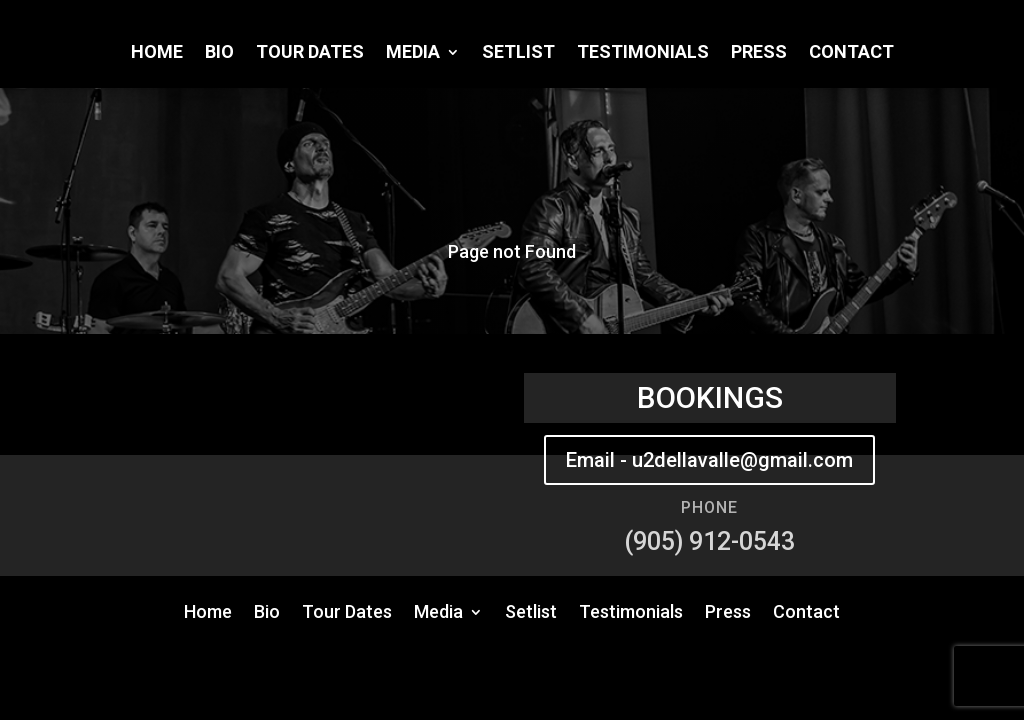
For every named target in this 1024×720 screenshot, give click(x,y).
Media (413, 53)
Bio (219, 53)
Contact (851, 53)
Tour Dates (310, 53)
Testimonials (643, 53)
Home (157, 53)
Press (759, 53)
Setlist (518, 53)
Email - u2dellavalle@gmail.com (709, 460)
